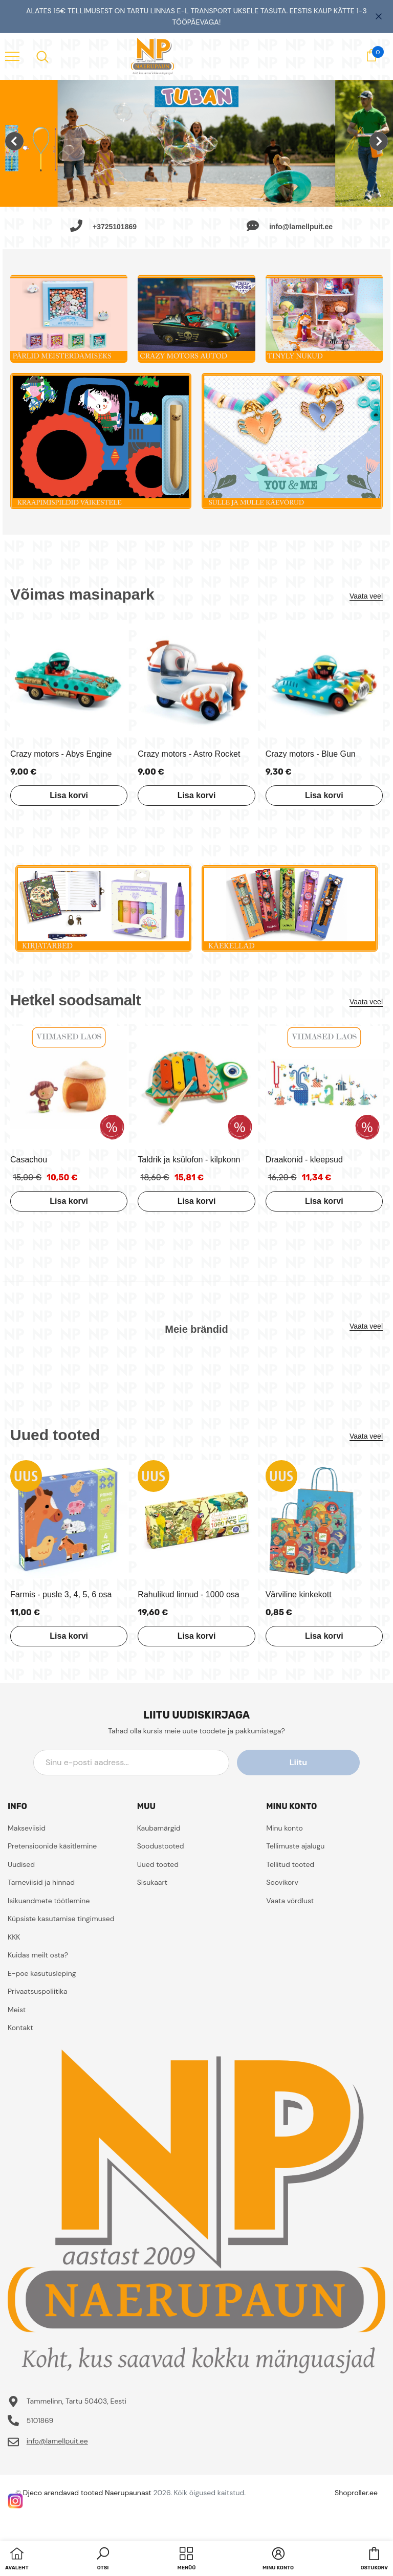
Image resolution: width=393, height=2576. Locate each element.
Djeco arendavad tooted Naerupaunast (87, 2492)
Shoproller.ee (356, 2492)
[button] (103, 2559)
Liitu (313, 1762)
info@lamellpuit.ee (57, 2441)
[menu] (12, 56)
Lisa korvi (69, 795)
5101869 (40, 2420)
